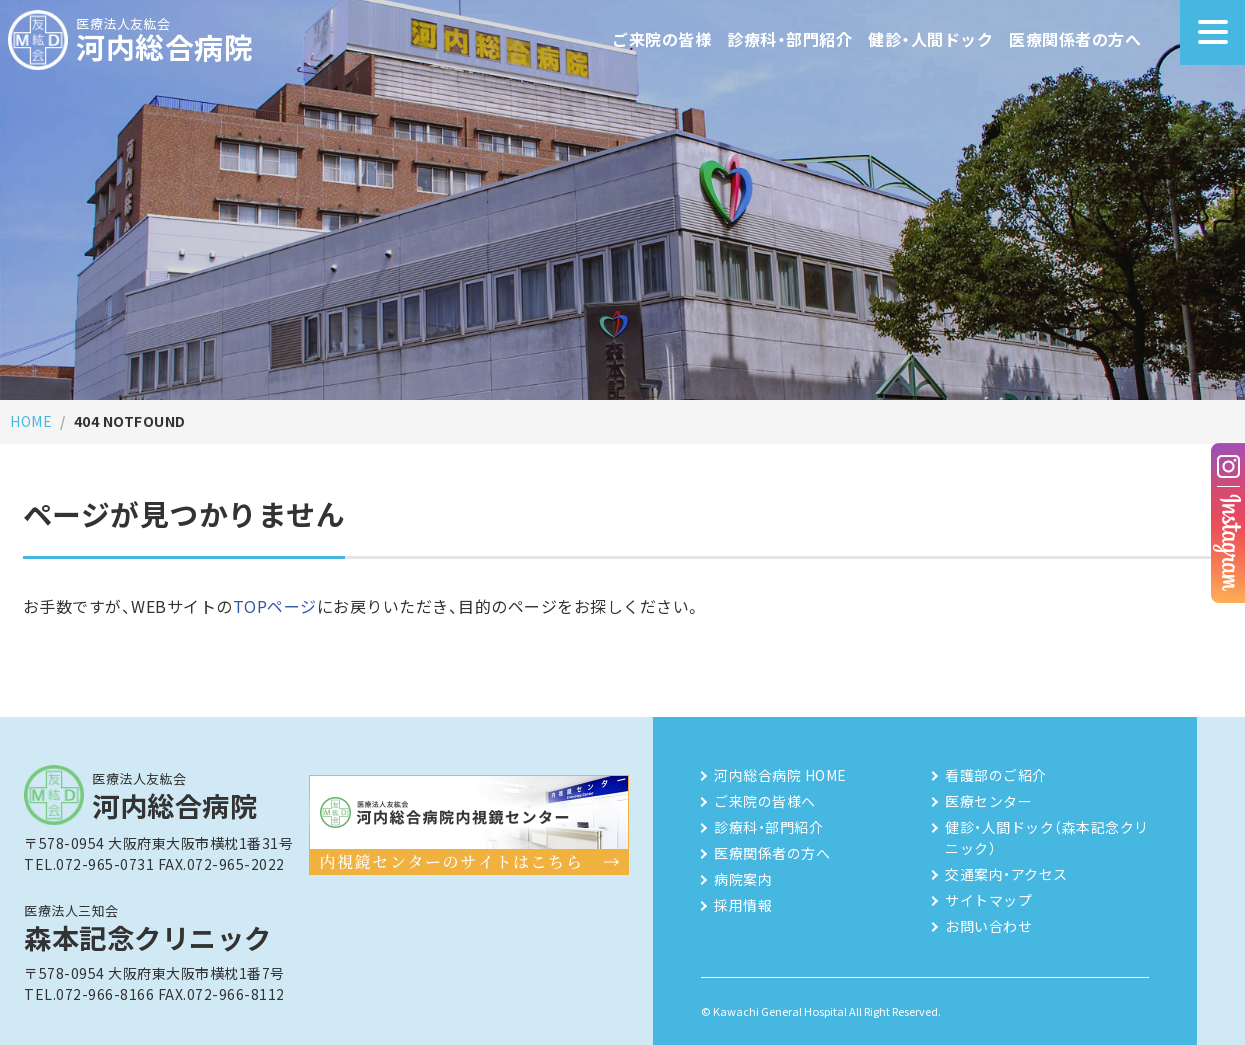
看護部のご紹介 (996, 775)
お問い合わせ (988, 926)
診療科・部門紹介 (789, 39)
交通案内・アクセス (1006, 874)
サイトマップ (988, 900)
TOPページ (275, 606)
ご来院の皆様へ (765, 801)
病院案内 (743, 879)
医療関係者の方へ (1075, 39)
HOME (31, 421)
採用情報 (743, 905)
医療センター (988, 801)
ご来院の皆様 (661, 39)
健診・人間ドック (930, 39)
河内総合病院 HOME (780, 775)
